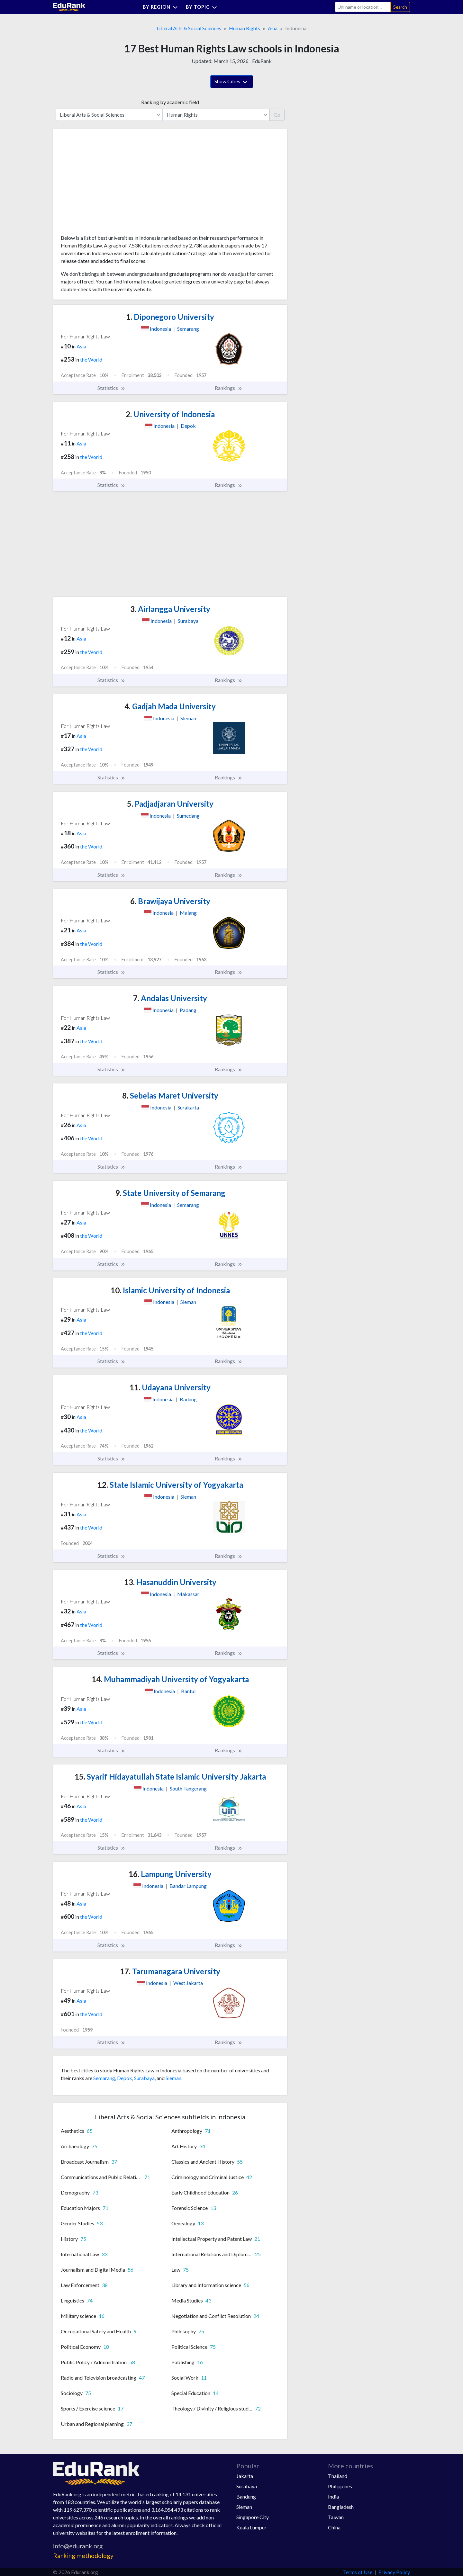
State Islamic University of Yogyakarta (170, 1484)
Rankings (228, 388)
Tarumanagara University (170, 1971)
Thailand (337, 2476)
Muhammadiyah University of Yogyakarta (170, 1679)
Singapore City (252, 2517)
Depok (124, 2078)
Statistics (111, 388)
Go (277, 115)
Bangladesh (341, 2507)
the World (91, 359)
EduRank (262, 61)
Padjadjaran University (170, 803)
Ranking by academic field (170, 102)
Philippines (340, 2486)
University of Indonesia (170, 414)
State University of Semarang (170, 1193)
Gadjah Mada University (170, 706)
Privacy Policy (394, 2572)
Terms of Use (357, 2572)
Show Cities (231, 82)
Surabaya (144, 2078)
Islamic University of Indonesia (170, 1290)
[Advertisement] (109, 184)
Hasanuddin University (170, 1582)
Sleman (173, 2078)
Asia (272, 28)
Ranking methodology (83, 2555)
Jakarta (244, 2476)
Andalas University (170, 998)
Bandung (246, 2496)
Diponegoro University (170, 316)
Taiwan (336, 2517)
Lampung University (170, 1874)
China (334, 2527)
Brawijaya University (170, 901)
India (333, 2496)
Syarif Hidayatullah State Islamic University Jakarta (170, 1776)
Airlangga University (170, 609)
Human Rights (244, 28)
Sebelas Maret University (170, 1095)
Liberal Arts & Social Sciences (189, 28)
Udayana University (170, 1387)
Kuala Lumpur (251, 2527)
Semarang (104, 2078)
